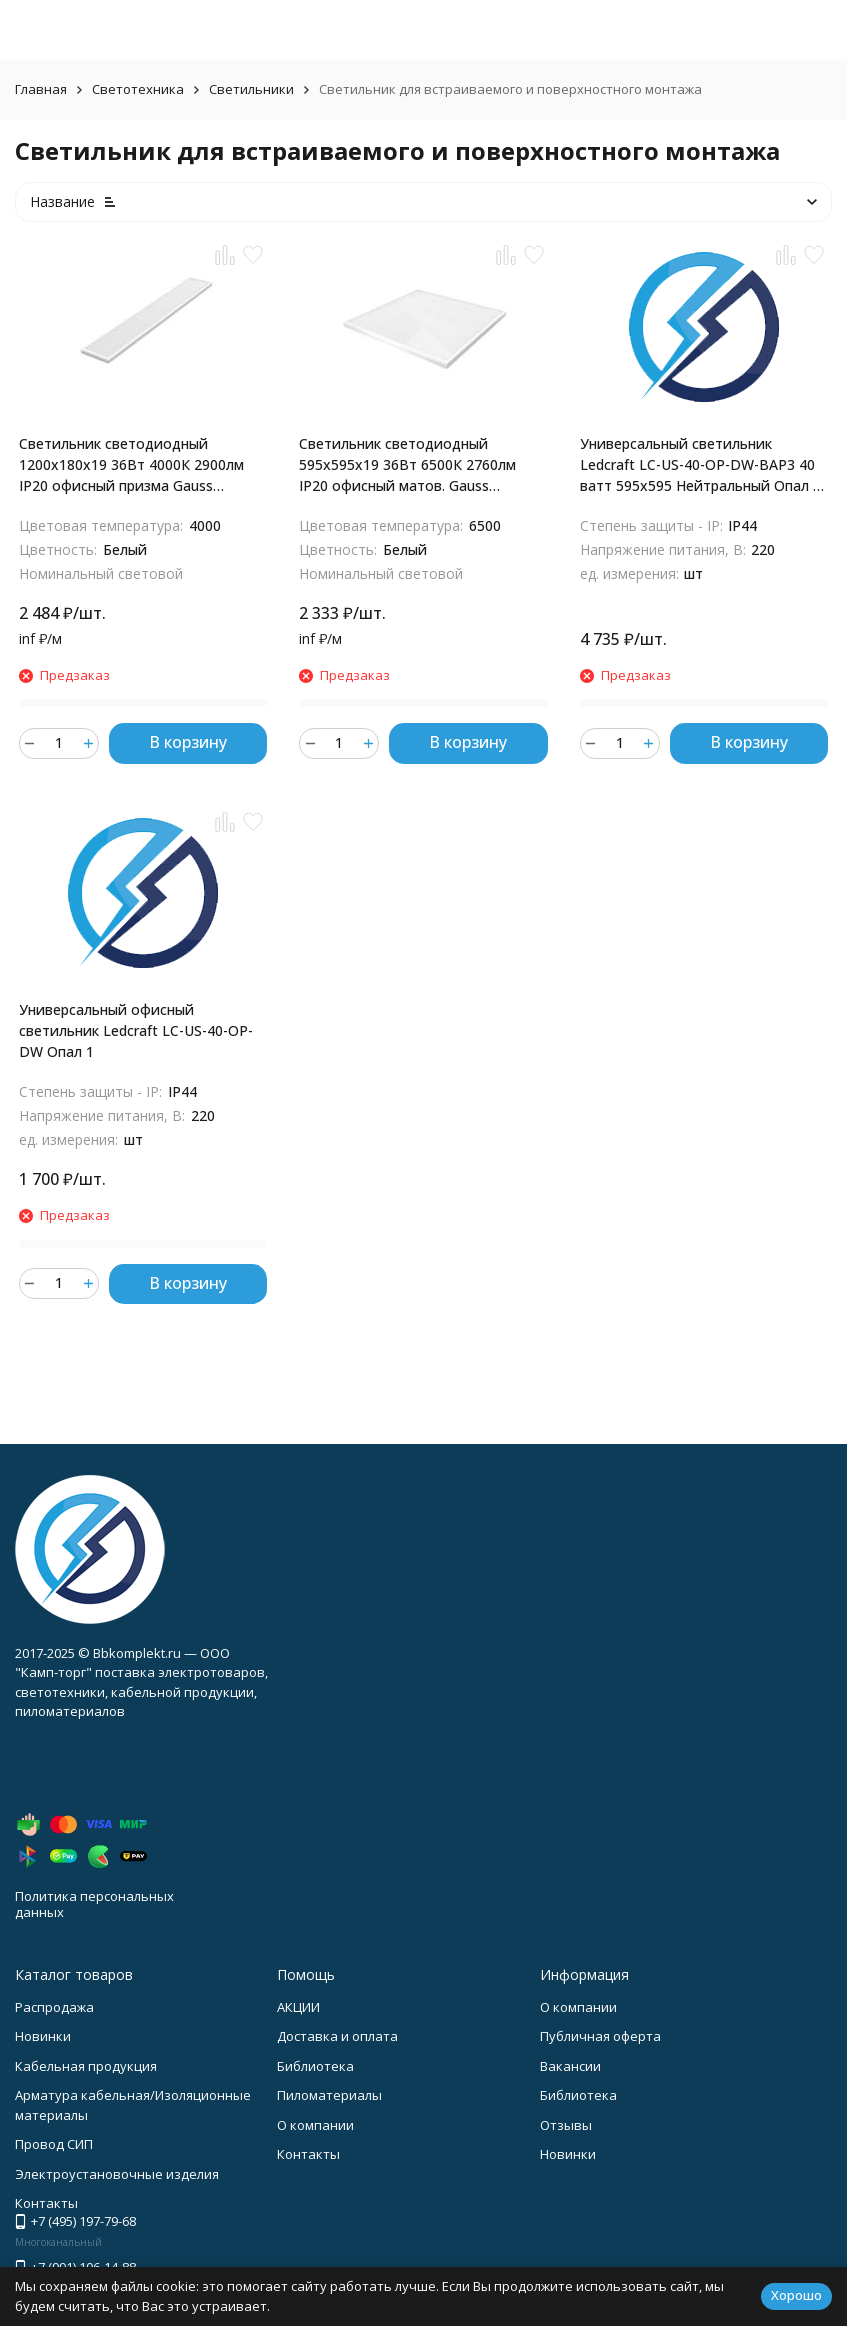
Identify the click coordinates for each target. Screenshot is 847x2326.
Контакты (308, 2154)
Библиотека (315, 2066)
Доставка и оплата (337, 2036)
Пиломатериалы (329, 2095)
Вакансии (570, 2066)
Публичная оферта (600, 2036)
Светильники (251, 89)
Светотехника (138, 89)
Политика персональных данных (94, 1904)
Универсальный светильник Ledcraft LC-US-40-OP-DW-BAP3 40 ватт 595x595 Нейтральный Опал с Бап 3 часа (700, 465)
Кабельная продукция (86, 2066)
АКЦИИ (298, 2007)
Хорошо (796, 2295)
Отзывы (566, 2125)
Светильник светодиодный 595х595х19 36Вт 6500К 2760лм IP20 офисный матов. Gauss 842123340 (407, 465)
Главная (41, 89)
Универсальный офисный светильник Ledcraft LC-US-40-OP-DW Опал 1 (136, 1030)
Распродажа (54, 2007)
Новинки (43, 2036)
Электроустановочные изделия (117, 2174)
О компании (315, 2125)
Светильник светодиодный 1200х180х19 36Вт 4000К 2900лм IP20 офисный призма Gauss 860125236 (131, 465)
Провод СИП (54, 2144)
